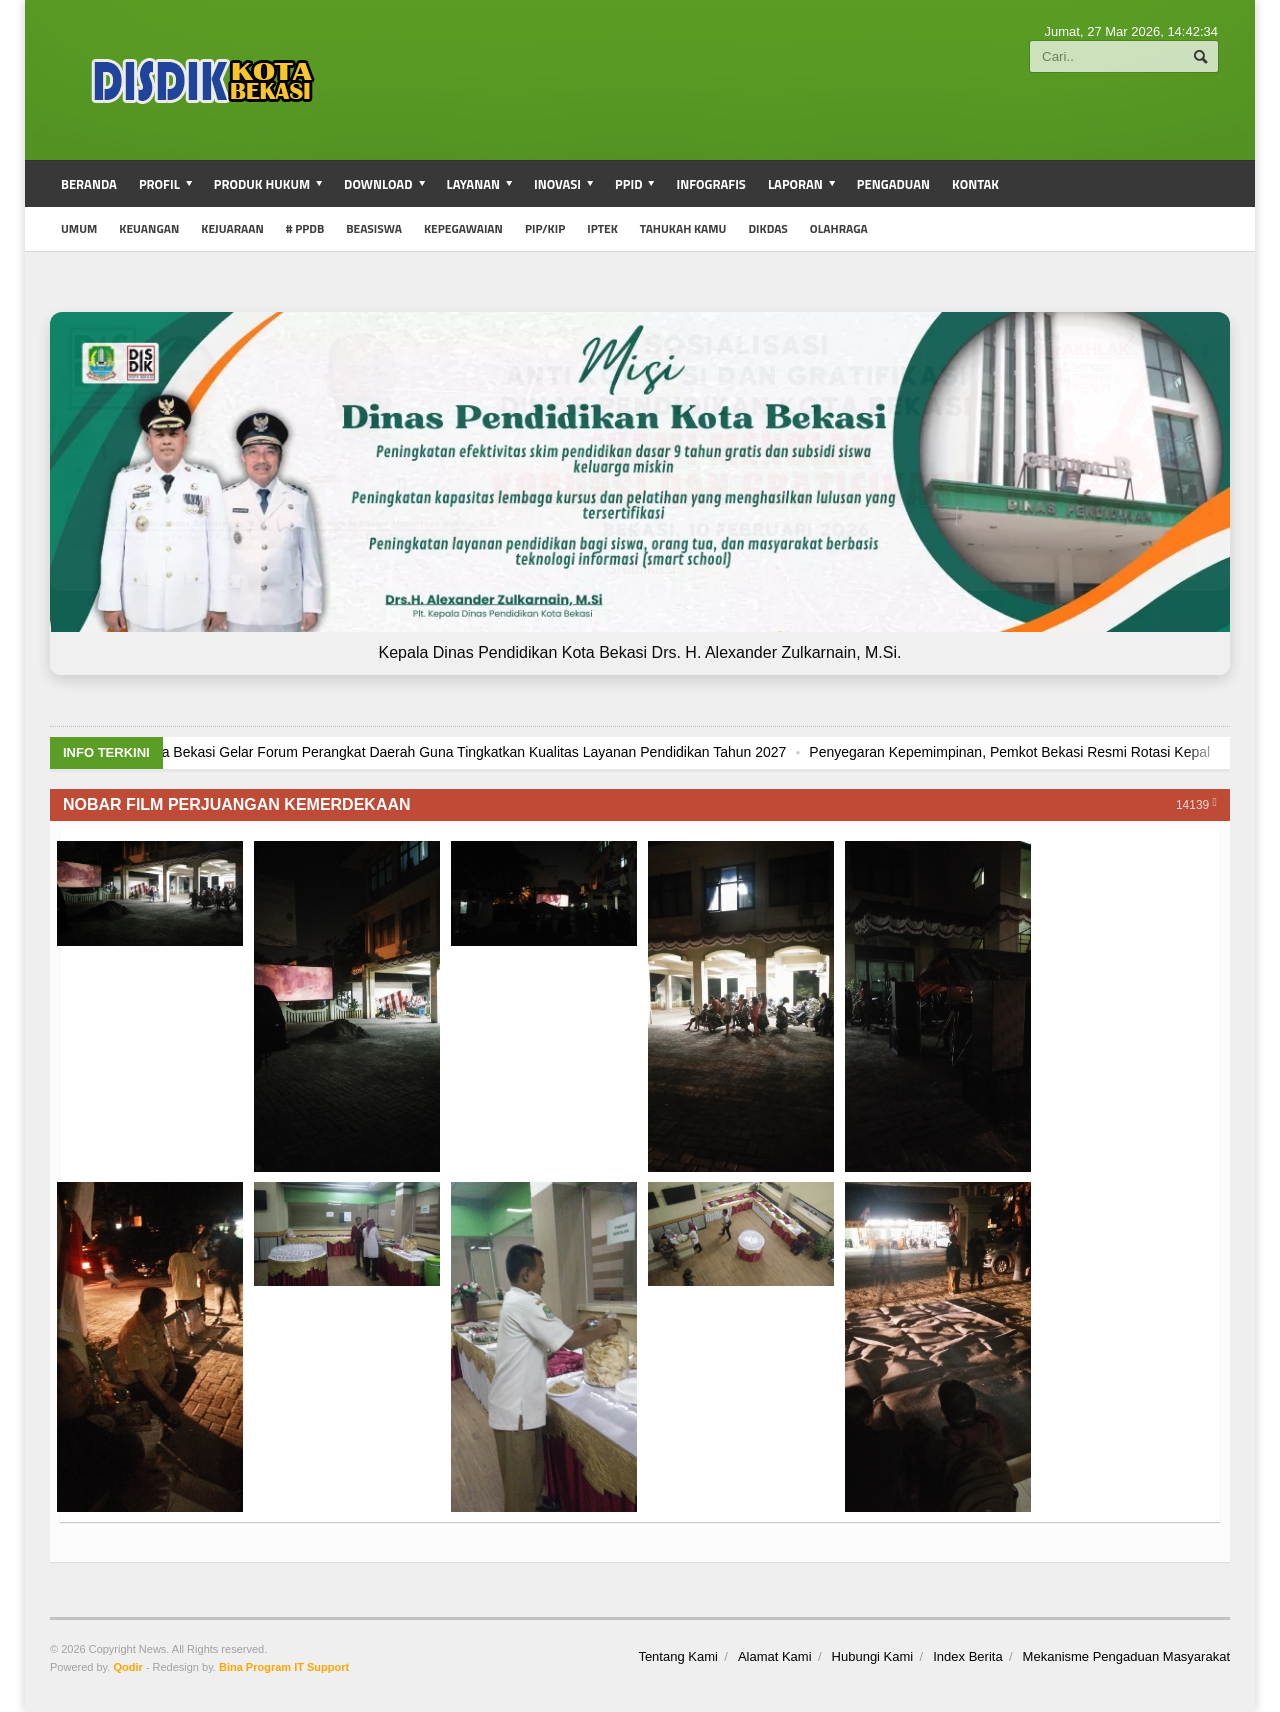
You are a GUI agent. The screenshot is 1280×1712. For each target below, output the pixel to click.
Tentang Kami (678, 1656)
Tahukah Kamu (683, 228)
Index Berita (967, 1656)
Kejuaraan (232, 228)
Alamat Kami (775, 1656)
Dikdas (767, 228)
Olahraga (839, 228)
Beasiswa (374, 228)
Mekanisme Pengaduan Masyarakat (1126, 1656)
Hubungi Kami (873, 1656)
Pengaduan (893, 184)
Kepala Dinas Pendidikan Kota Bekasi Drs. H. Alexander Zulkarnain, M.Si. (640, 652)
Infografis (711, 184)
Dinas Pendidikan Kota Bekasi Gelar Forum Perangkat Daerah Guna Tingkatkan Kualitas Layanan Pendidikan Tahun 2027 (555, 752)
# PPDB (305, 228)
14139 (1196, 804)
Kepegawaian (463, 228)
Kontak (975, 184)
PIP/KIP (545, 228)
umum (79, 228)
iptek (602, 228)
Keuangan (149, 228)
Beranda (89, 184)
